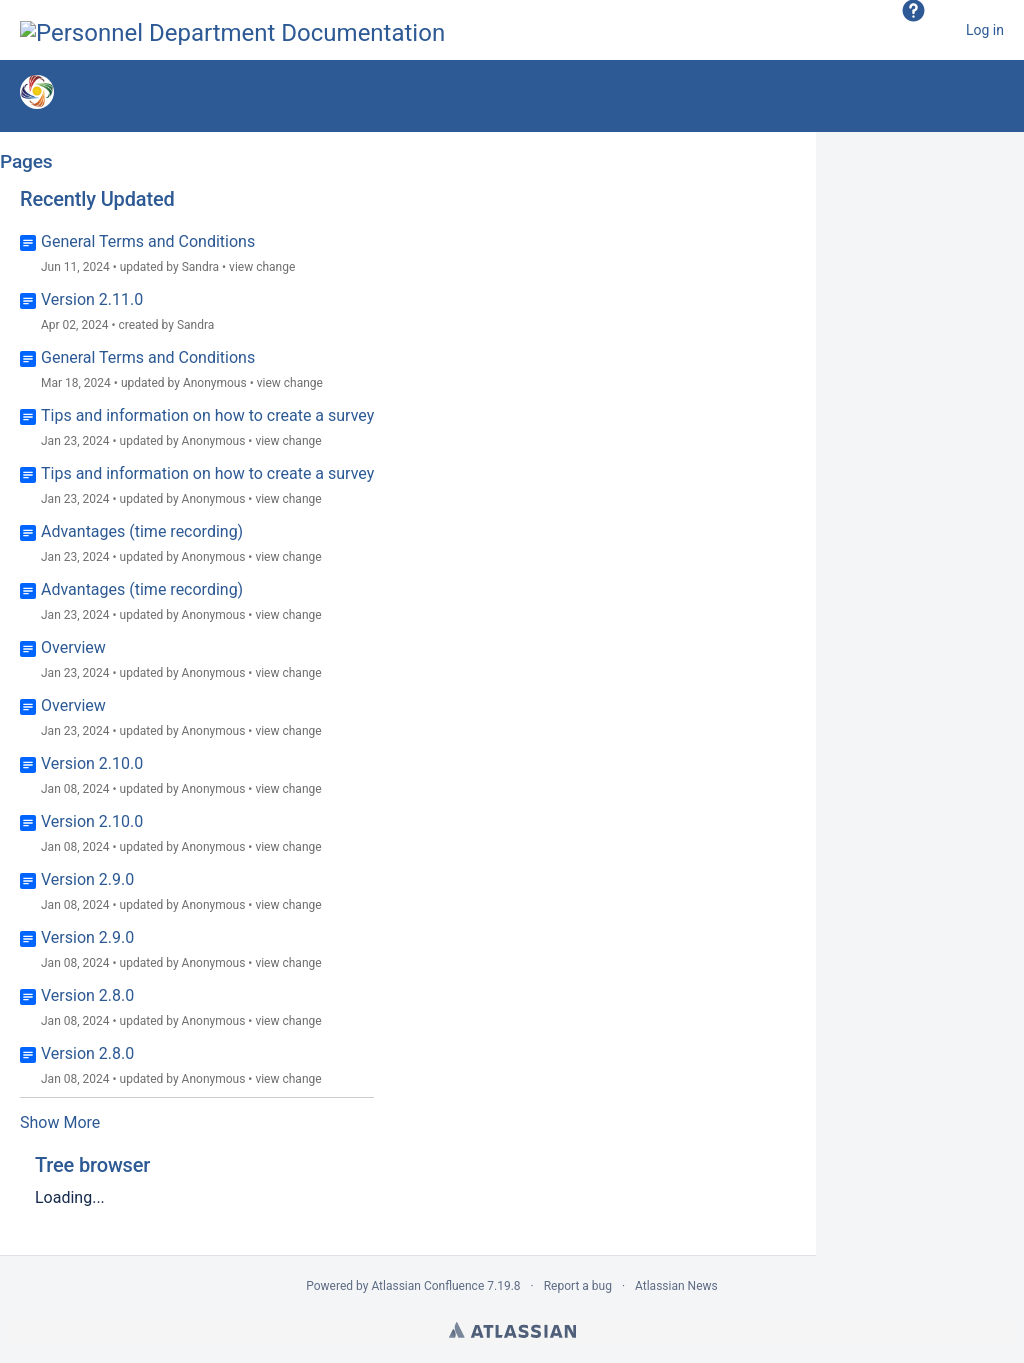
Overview (73, 647)
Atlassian (512, 1330)
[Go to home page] (232, 30)
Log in (985, 30)
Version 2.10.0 (92, 763)
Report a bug (578, 1286)
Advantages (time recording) (142, 531)
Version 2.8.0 (87, 995)
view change (262, 267)
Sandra (200, 267)
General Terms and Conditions (148, 241)
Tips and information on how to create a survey (207, 415)
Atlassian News (676, 1286)
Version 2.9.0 (87, 879)
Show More (60, 1122)
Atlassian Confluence (427, 1286)
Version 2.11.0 (92, 299)
